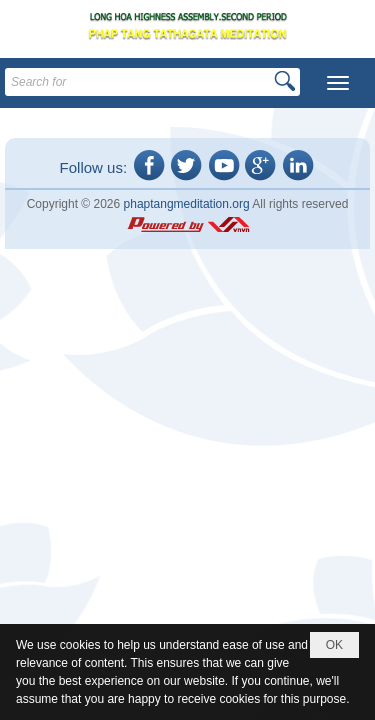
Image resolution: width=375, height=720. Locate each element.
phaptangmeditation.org (187, 204)
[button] (338, 83)
